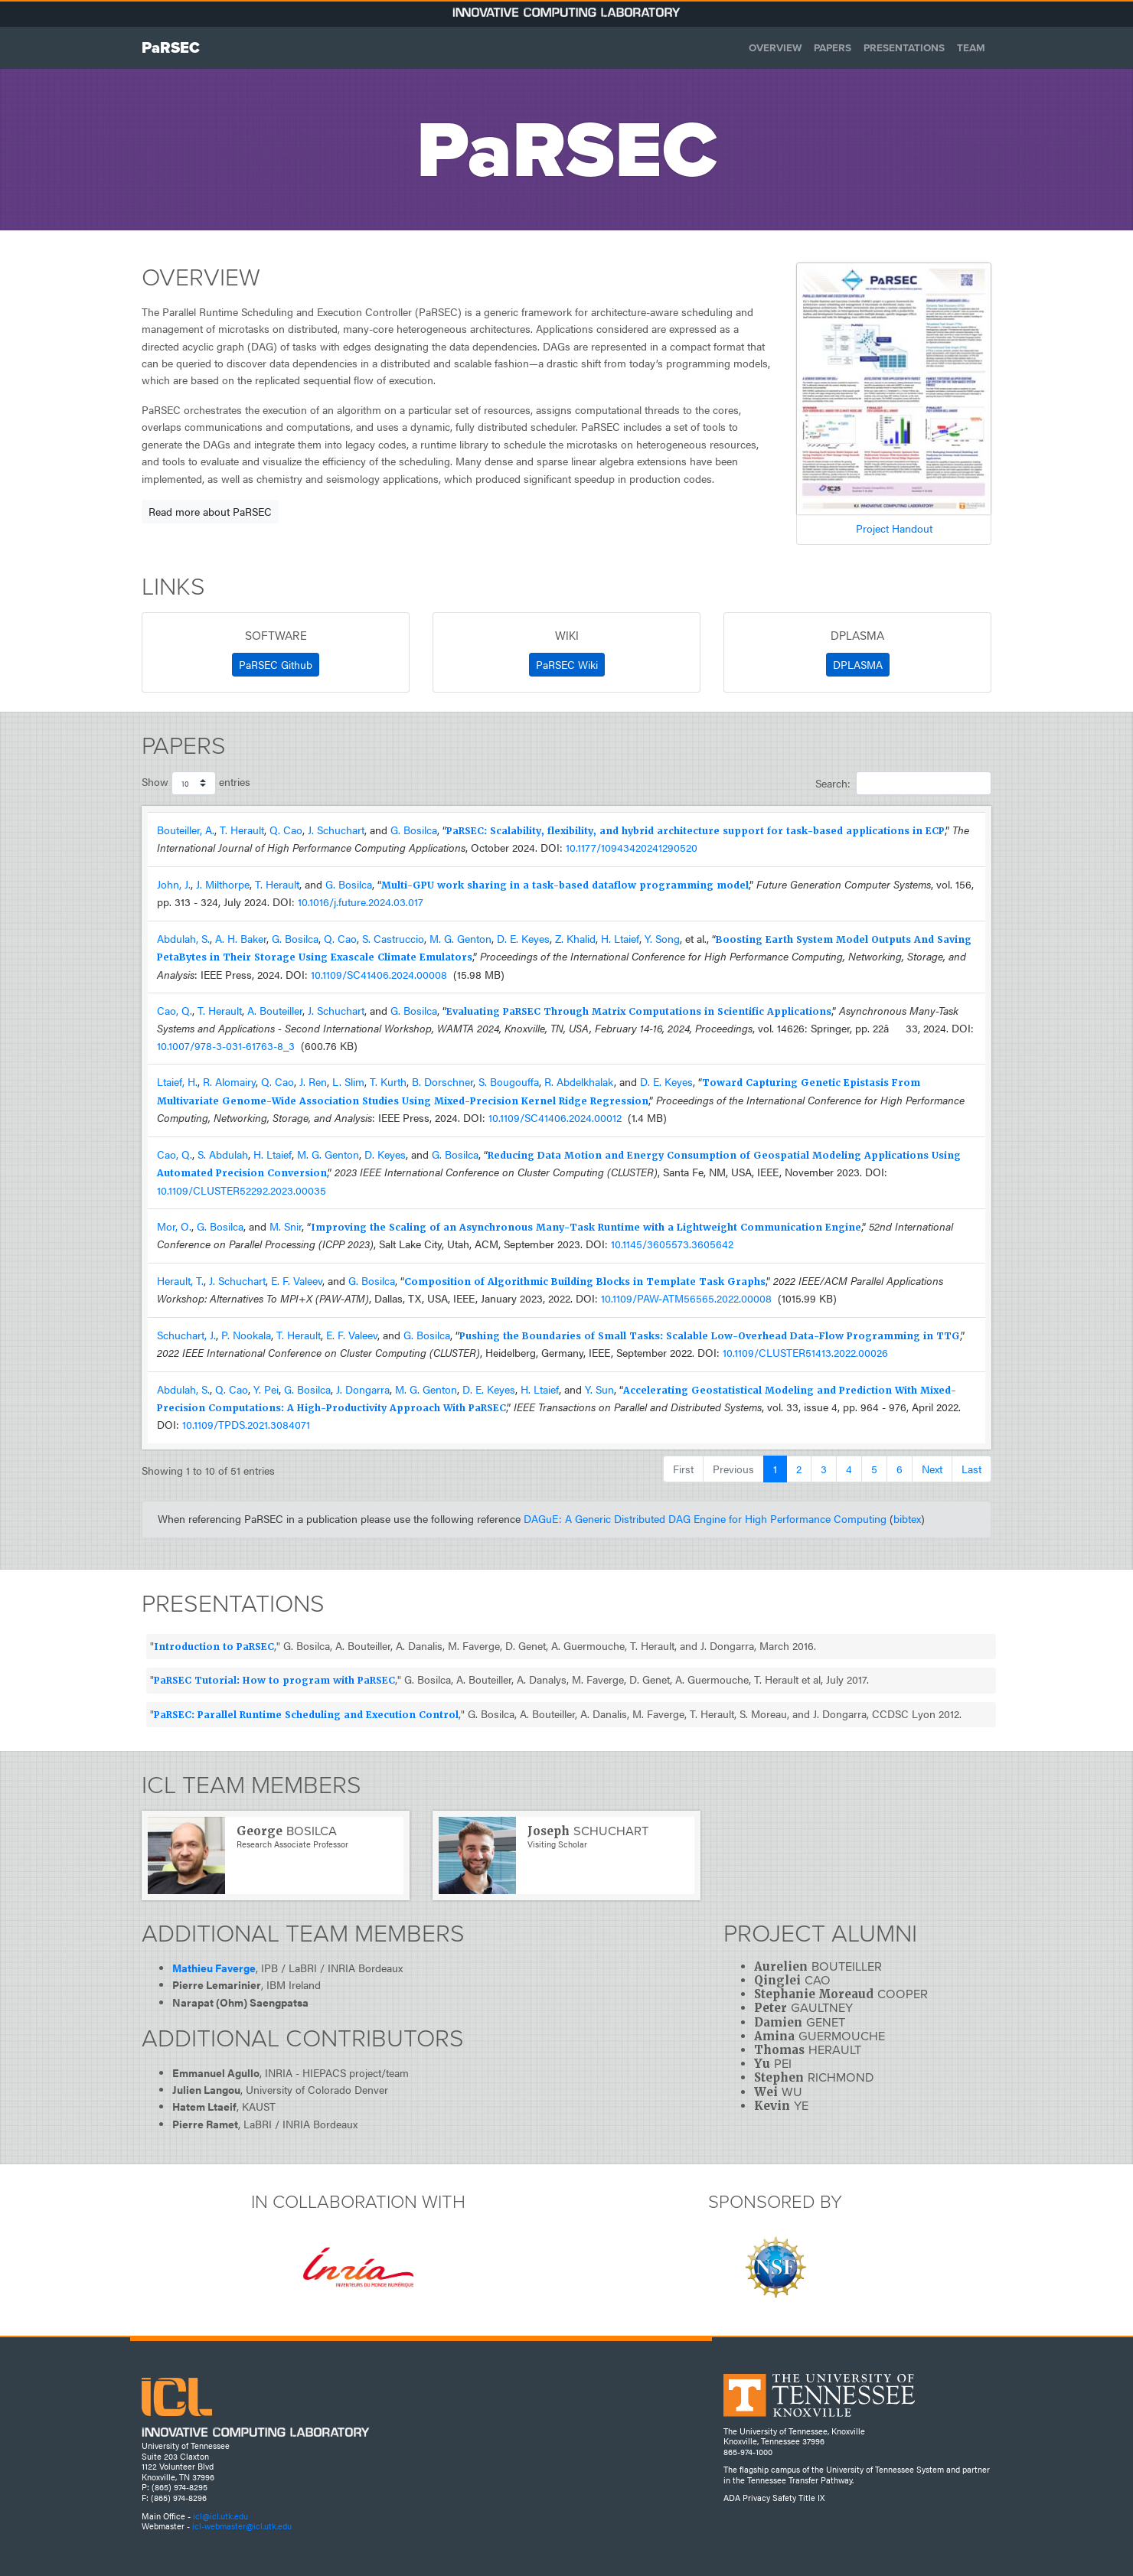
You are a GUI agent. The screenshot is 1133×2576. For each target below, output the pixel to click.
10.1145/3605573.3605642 (672, 1244)
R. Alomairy (229, 1081)
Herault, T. (180, 1280)
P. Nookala (246, 1335)
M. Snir (285, 1226)
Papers (832, 47)
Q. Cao (285, 830)
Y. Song (662, 938)
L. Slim (348, 1081)
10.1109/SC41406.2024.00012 (555, 1117)
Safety (784, 2497)
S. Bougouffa (508, 1081)
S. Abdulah (223, 1154)
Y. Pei (266, 1389)
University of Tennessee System (885, 2469)
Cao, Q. (174, 1010)
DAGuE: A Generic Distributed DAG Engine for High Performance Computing (705, 1518)
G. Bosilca (413, 830)
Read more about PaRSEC (210, 511)
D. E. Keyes (523, 938)
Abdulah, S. (183, 938)
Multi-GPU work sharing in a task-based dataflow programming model (565, 885)
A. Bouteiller (274, 1010)
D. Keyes (385, 1154)
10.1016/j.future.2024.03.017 (360, 902)
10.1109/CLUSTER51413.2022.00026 (805, 1352)
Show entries (196, 783)
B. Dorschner (442, 1081)
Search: (903, 783)
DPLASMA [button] (858, 664)
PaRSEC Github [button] (275, 664)
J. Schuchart (336, 830)
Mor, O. (174, 1226)
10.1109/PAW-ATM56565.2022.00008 (686, 1298)
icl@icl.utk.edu (220, 2516)
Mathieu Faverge (214, 1968)
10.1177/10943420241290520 (631, 847)
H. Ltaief (620, 938)
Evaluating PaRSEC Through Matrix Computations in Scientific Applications (638, 1012)
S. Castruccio (393, 938)
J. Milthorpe (223, 884)
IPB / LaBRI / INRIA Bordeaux (332, 1968)
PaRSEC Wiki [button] (567, 664)
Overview (775, 47)
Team (971, 47)
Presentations (904, 47)
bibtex (907, 1518)
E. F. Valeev (296, 1280)
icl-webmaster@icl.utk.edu (242, 2526)
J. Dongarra (363, 1389)
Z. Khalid (575, 938)
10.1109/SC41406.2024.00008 (379, 974)
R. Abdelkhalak (579, 1081)
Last (971, 1469)
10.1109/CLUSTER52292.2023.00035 (241, 1190)
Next (932, 1469)
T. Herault (242, 830)
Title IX (811, 2497)
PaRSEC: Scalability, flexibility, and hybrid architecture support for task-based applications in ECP (695, 831)
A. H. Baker (240, 938)
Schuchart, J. (186, 1335)
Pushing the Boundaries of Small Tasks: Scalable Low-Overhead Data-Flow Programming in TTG (709, 1336)
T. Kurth (388, 1081)
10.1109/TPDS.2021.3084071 (246, 1424)
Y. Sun (599, 1389)
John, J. (174, 884)
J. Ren (313, 1081)
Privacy (756, 2497)
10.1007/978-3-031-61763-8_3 (226, 1046)
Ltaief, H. (177, 1081)
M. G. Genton (460, 938)
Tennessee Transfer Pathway (799, 2480)
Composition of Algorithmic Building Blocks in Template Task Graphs (585, 1282)
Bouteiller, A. (185, 830)
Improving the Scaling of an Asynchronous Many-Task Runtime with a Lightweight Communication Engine (586, 1227)
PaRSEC (171, 47)
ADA (731, 2497)
